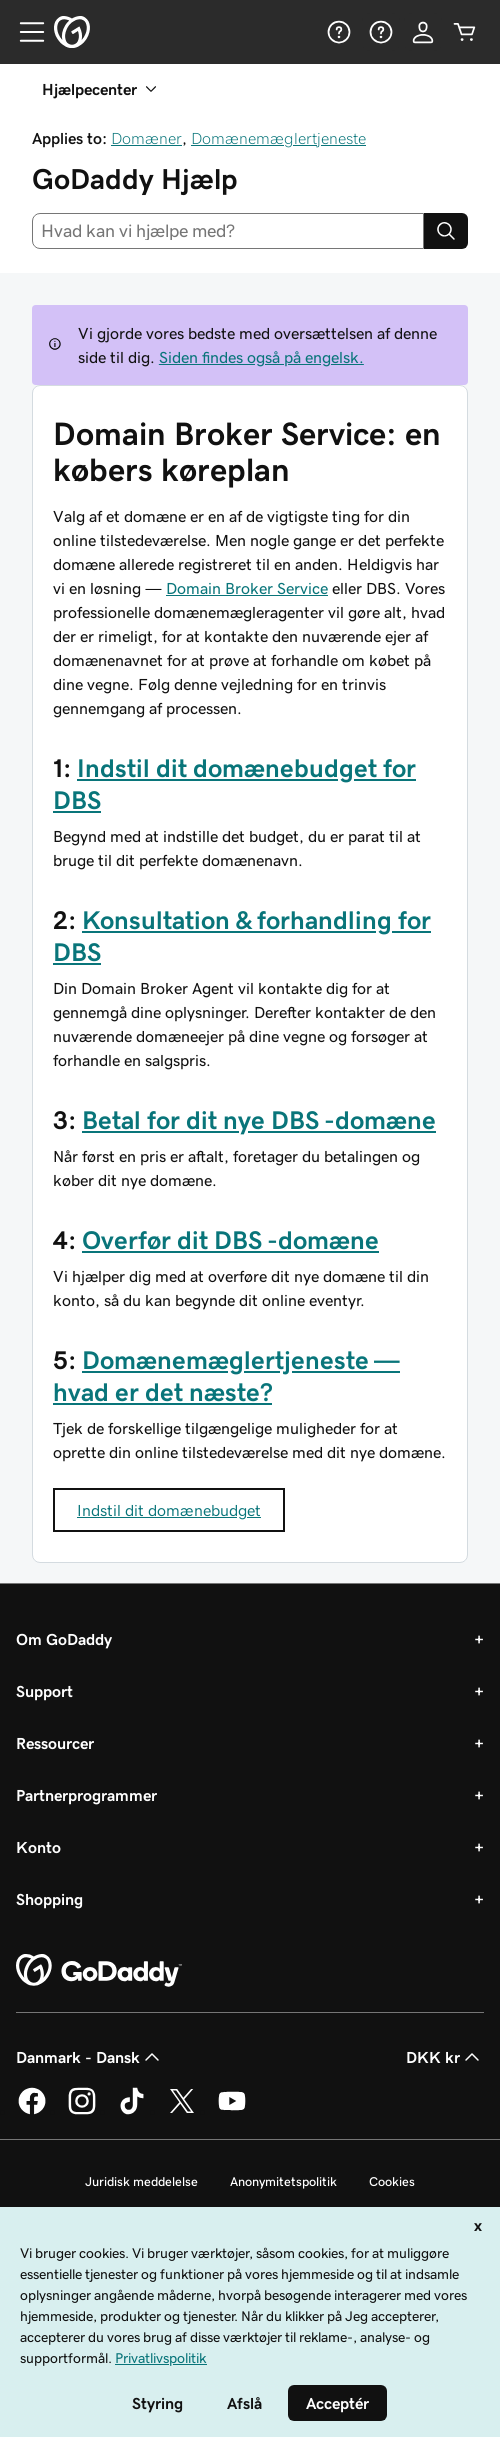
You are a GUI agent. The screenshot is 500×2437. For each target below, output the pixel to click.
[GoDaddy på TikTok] (132, 2111)
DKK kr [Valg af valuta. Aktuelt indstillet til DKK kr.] (445, 2057)
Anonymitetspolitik (283, 2181)
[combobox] (228, 231)
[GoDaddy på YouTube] (232, 2111)
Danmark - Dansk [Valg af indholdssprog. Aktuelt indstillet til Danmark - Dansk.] (90, 2057)
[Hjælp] (339, 32)
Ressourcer (55, 1743)
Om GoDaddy (64, 1639)
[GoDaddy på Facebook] (32, 2111)
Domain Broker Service (247, 588)
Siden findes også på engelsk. (261, 357)
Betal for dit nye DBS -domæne (259, 1120)
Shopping (49, 1899)
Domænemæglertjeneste (278, 138)
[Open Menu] (24, 32)
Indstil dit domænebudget (169, 1510)
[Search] (446, 231)
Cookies (392, 2181)
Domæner (146, 138)
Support (44, 1691)
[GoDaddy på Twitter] (182, 2111)
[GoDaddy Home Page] (99, 1971)
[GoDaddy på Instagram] (82, 2111)
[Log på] (423, 32)
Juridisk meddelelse (141, 2181)
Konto (38, 1847)
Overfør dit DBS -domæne (230, 1240)
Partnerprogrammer (86, 1795)
